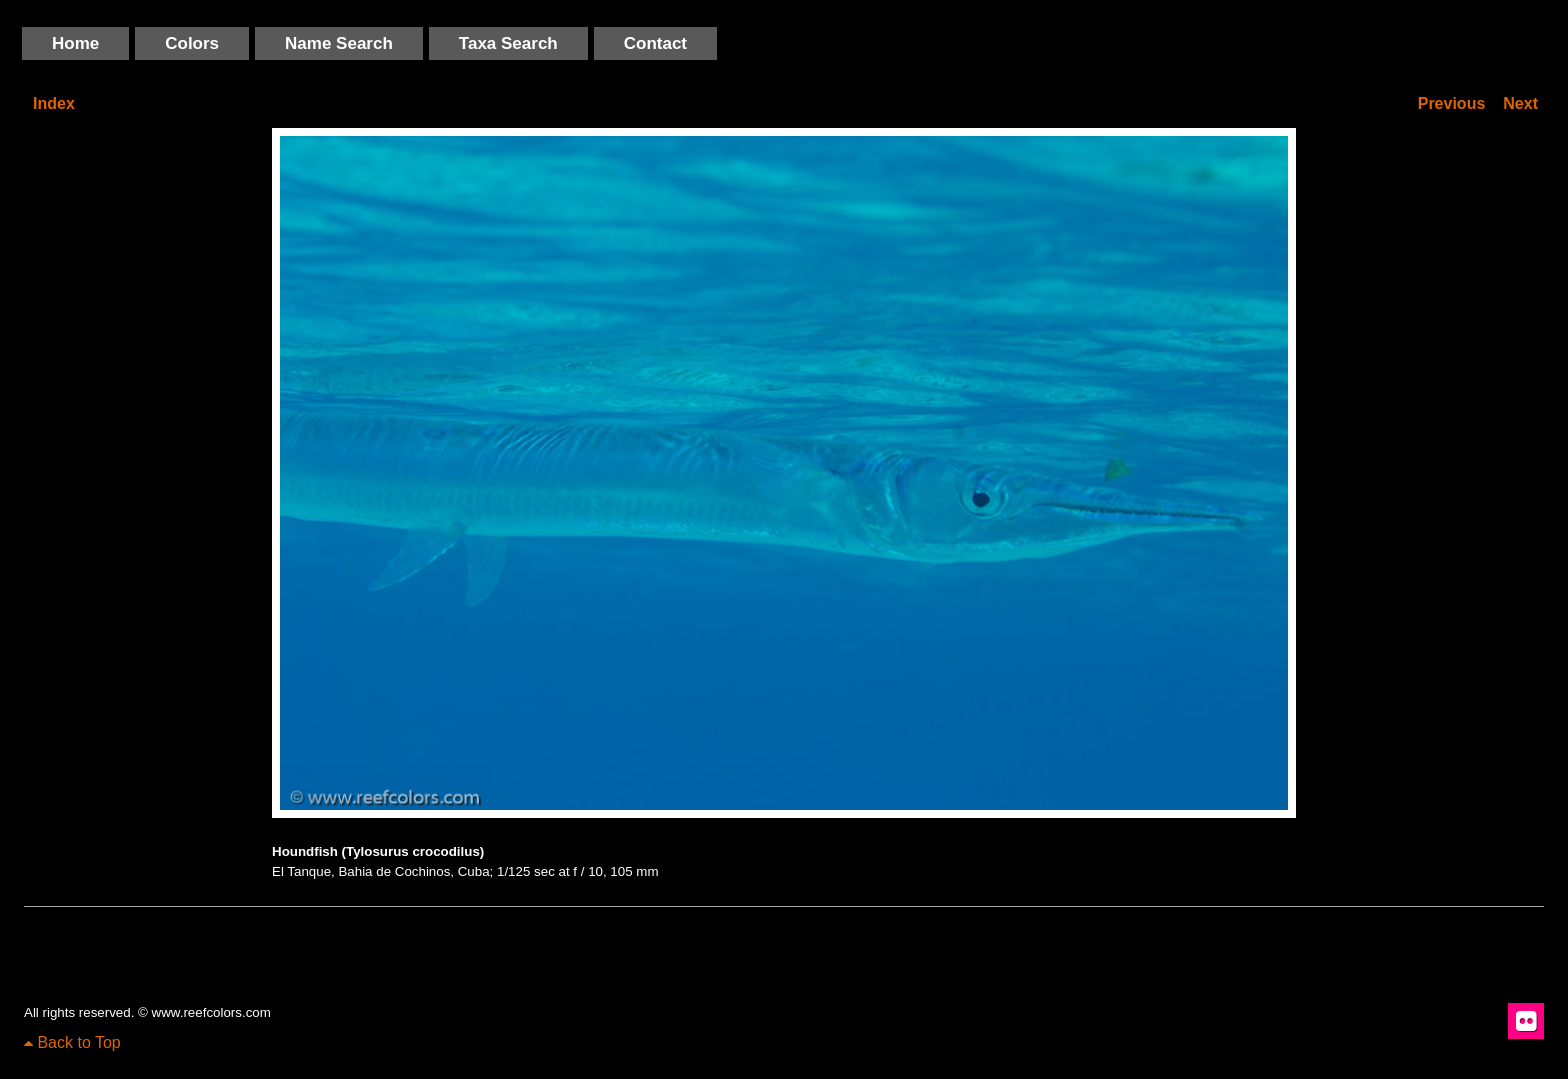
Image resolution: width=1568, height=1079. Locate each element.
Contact (655, 43)
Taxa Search (508, 43)
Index (54, 103)
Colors (192, 43)
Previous (1452, 103)
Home (75, 43)
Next (1520, 103)
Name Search (339, 43)
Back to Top (72, 1042)
